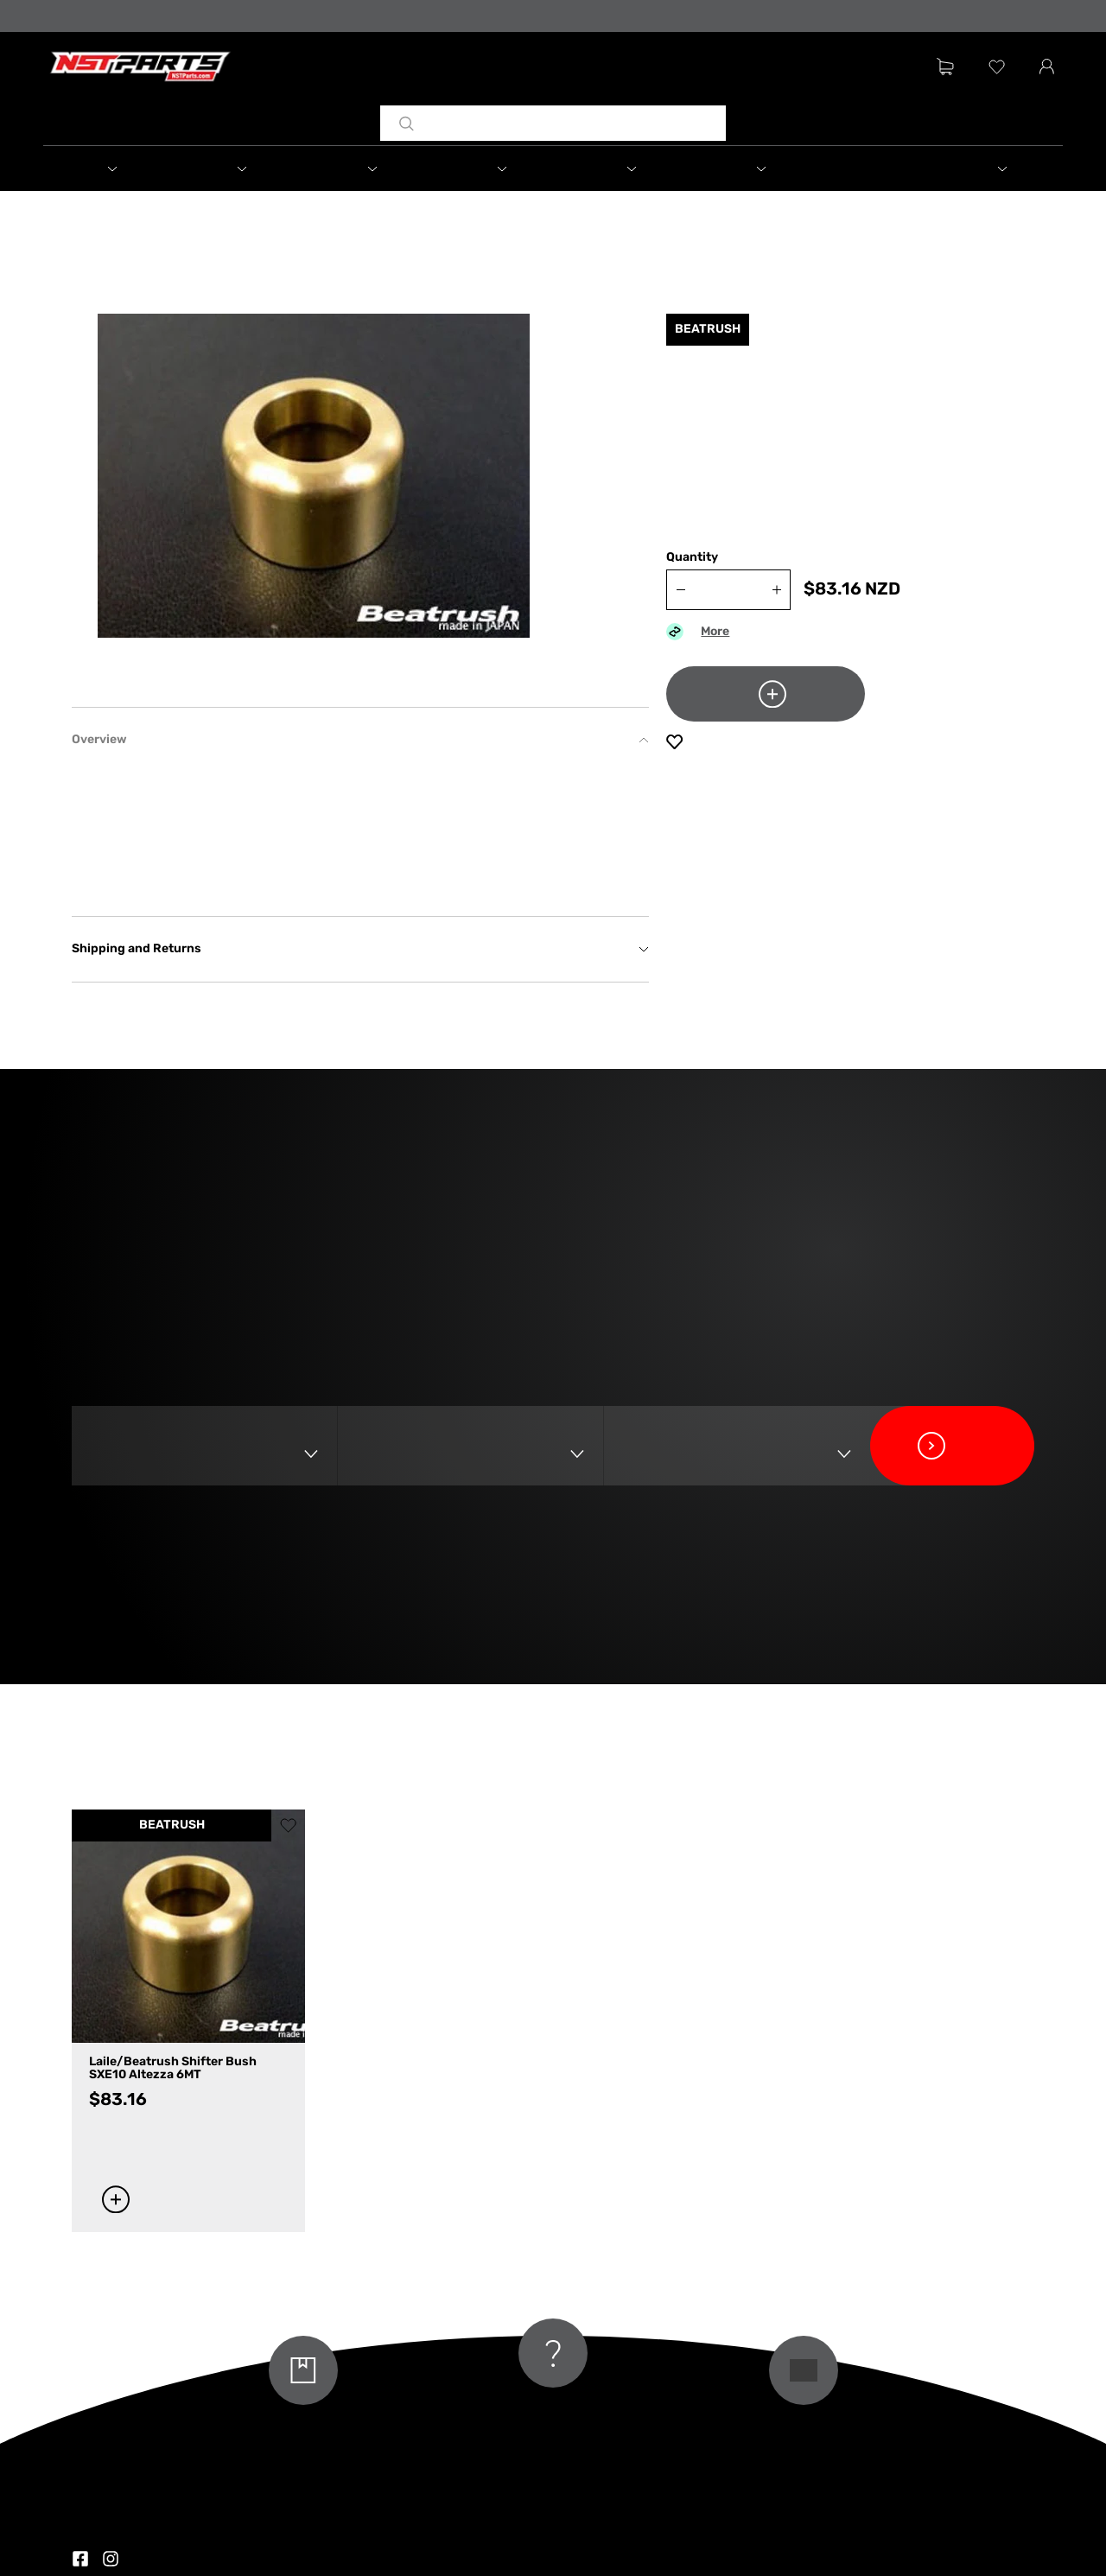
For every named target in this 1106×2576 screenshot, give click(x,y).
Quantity (692, 557)
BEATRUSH (172, 1825)
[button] (108, 168)
